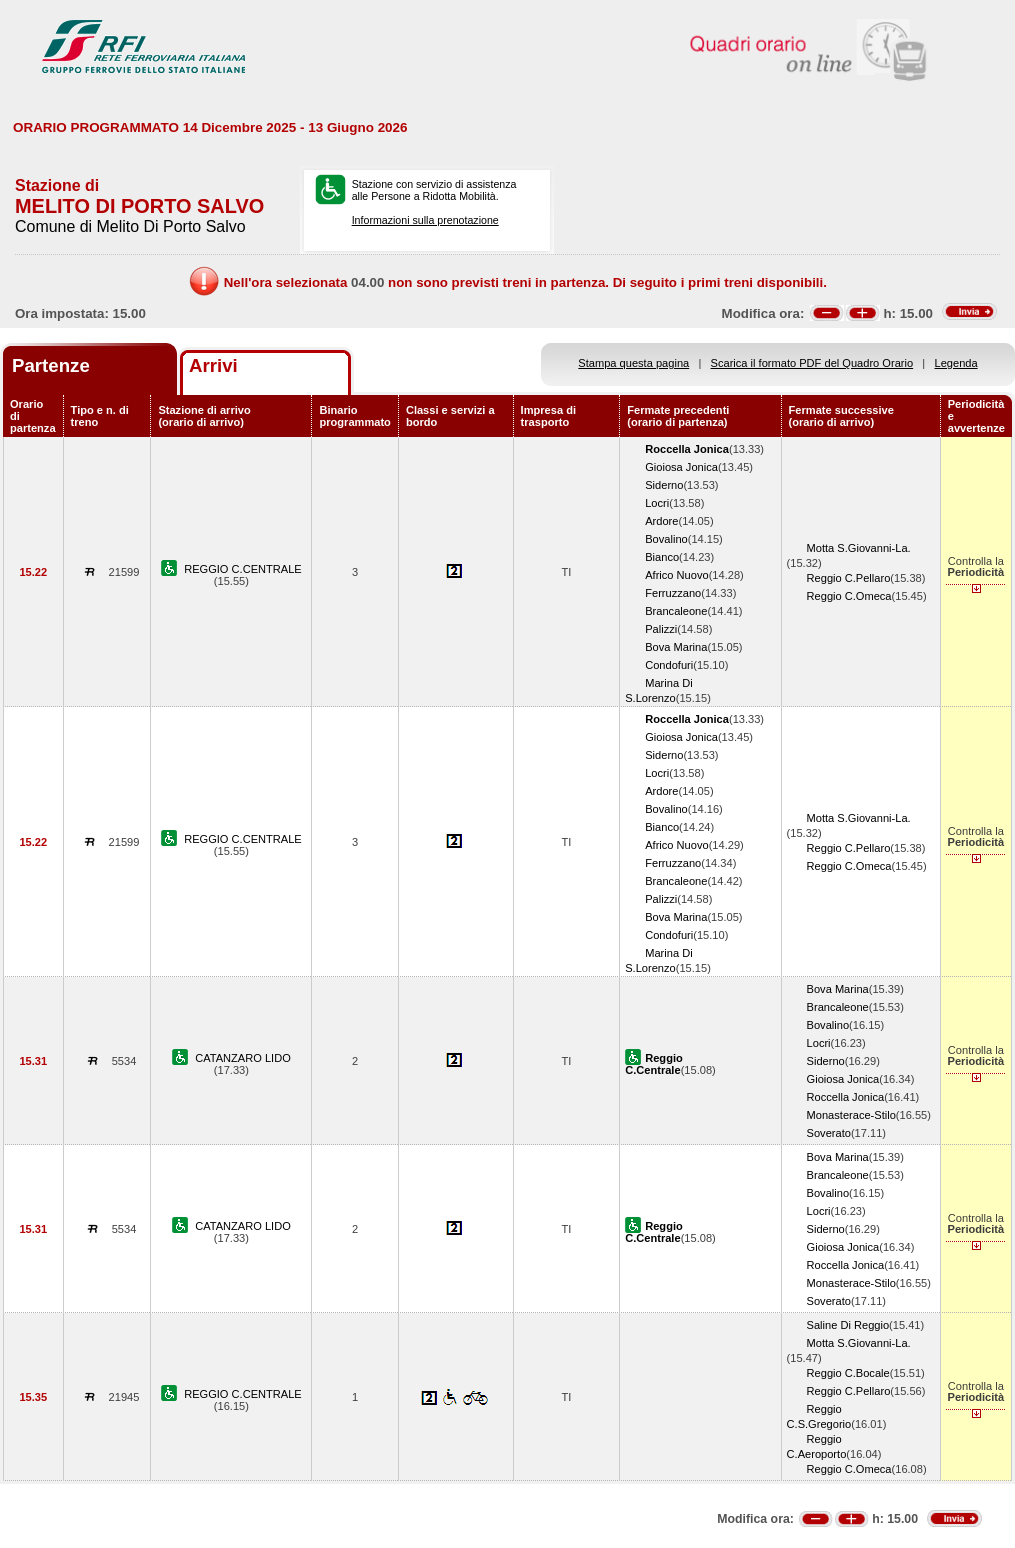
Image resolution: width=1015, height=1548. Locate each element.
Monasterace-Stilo (851, 1115)
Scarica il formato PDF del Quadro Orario (812, 363)
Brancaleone (676, 611)
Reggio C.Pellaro (849, 578)
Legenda (956, 363)
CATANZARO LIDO (243, 1058)
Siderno (664, 485)
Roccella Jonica (846, 1097)
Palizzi (661, 629)
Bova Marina (676, 647)
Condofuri (669, 665)
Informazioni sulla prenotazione (425, 220)
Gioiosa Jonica (681, 467)
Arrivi (213, 365)
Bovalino (666, 539)
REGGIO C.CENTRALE (243, 569)
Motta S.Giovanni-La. (859, 548)
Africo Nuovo (676, 575)
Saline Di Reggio (848, 1325)
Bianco (662, 557)
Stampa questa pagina (633, 363)
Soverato (829, 1133)
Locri (657, 503)
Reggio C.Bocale (848, 1373)
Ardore (661, 521)
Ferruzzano (673, 593)
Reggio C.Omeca (849, 596)
